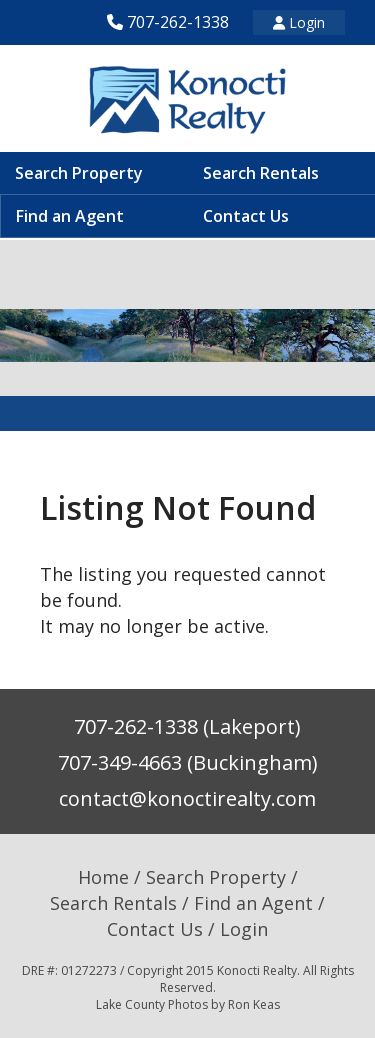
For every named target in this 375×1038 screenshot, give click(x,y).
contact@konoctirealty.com (187, 798)
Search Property (79, 173)
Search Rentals (261, 173)
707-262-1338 (178, 22)
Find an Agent (70, 216)
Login (299, 22)
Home (103, 877)
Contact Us (246, 216)
